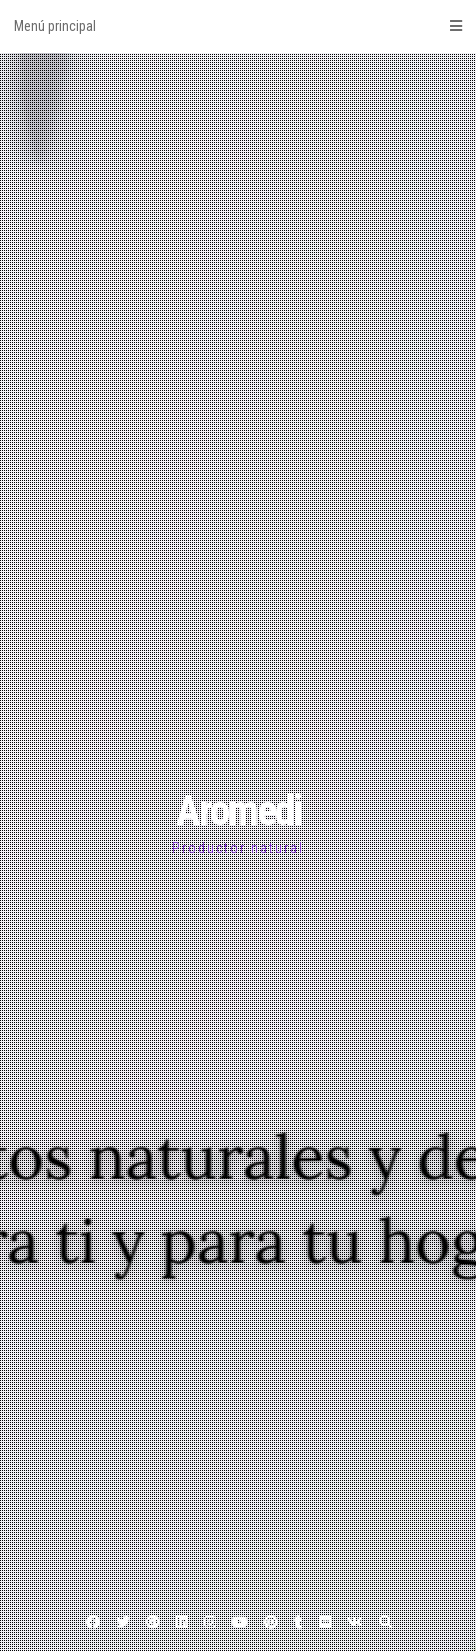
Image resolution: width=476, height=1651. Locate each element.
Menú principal (238, 26)
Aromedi (238, 810)
